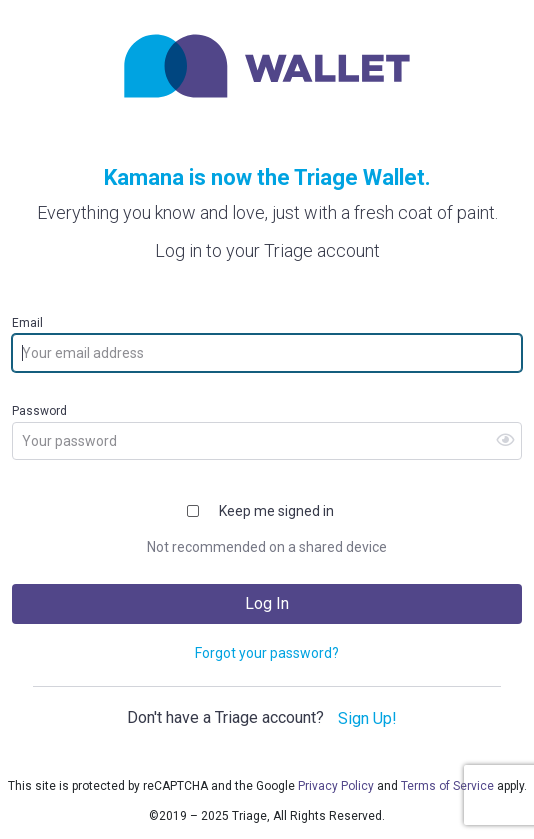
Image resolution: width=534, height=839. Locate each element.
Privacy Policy (336, 786)
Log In (267, 603)
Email (27, 323)
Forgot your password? (267, 653)
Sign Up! (367, 718)
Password (39, 411)
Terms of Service (447, 786)
